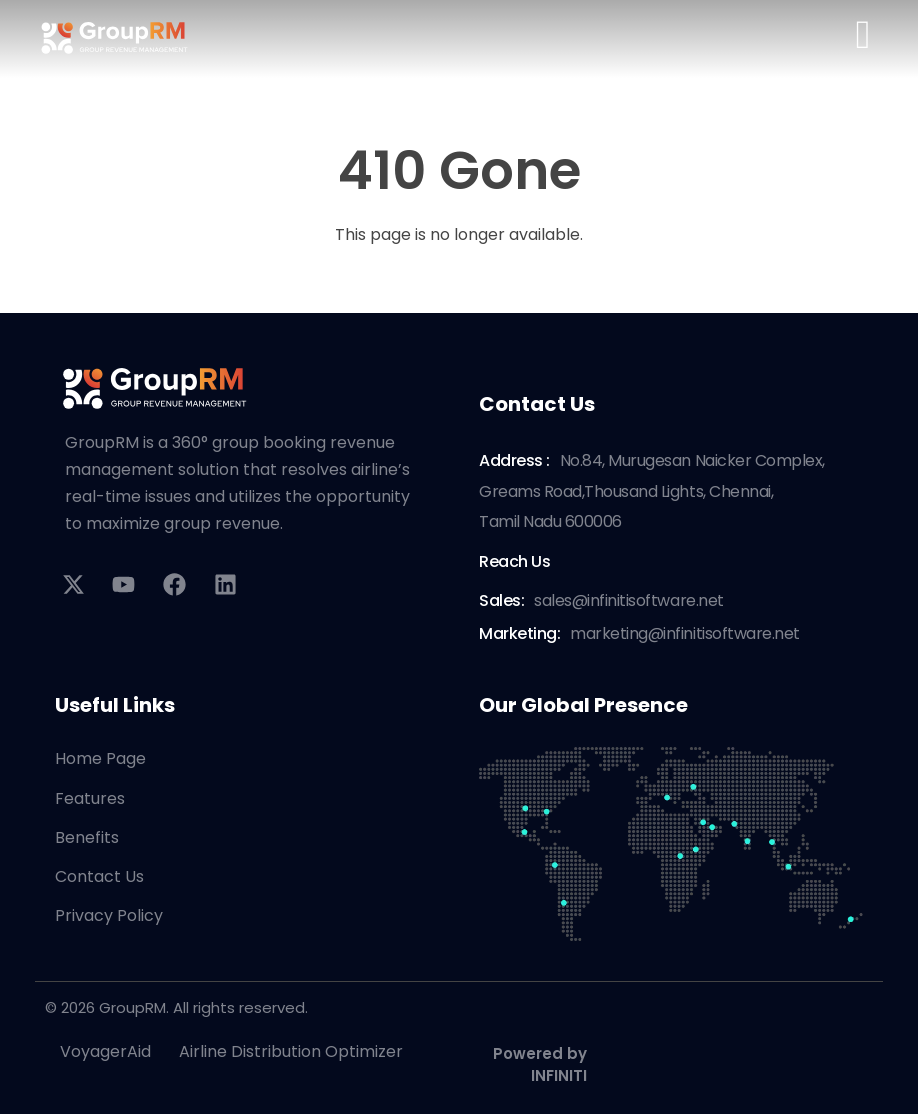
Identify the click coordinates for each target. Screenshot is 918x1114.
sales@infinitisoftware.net (629, 600)
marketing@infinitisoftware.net (685, 633)
